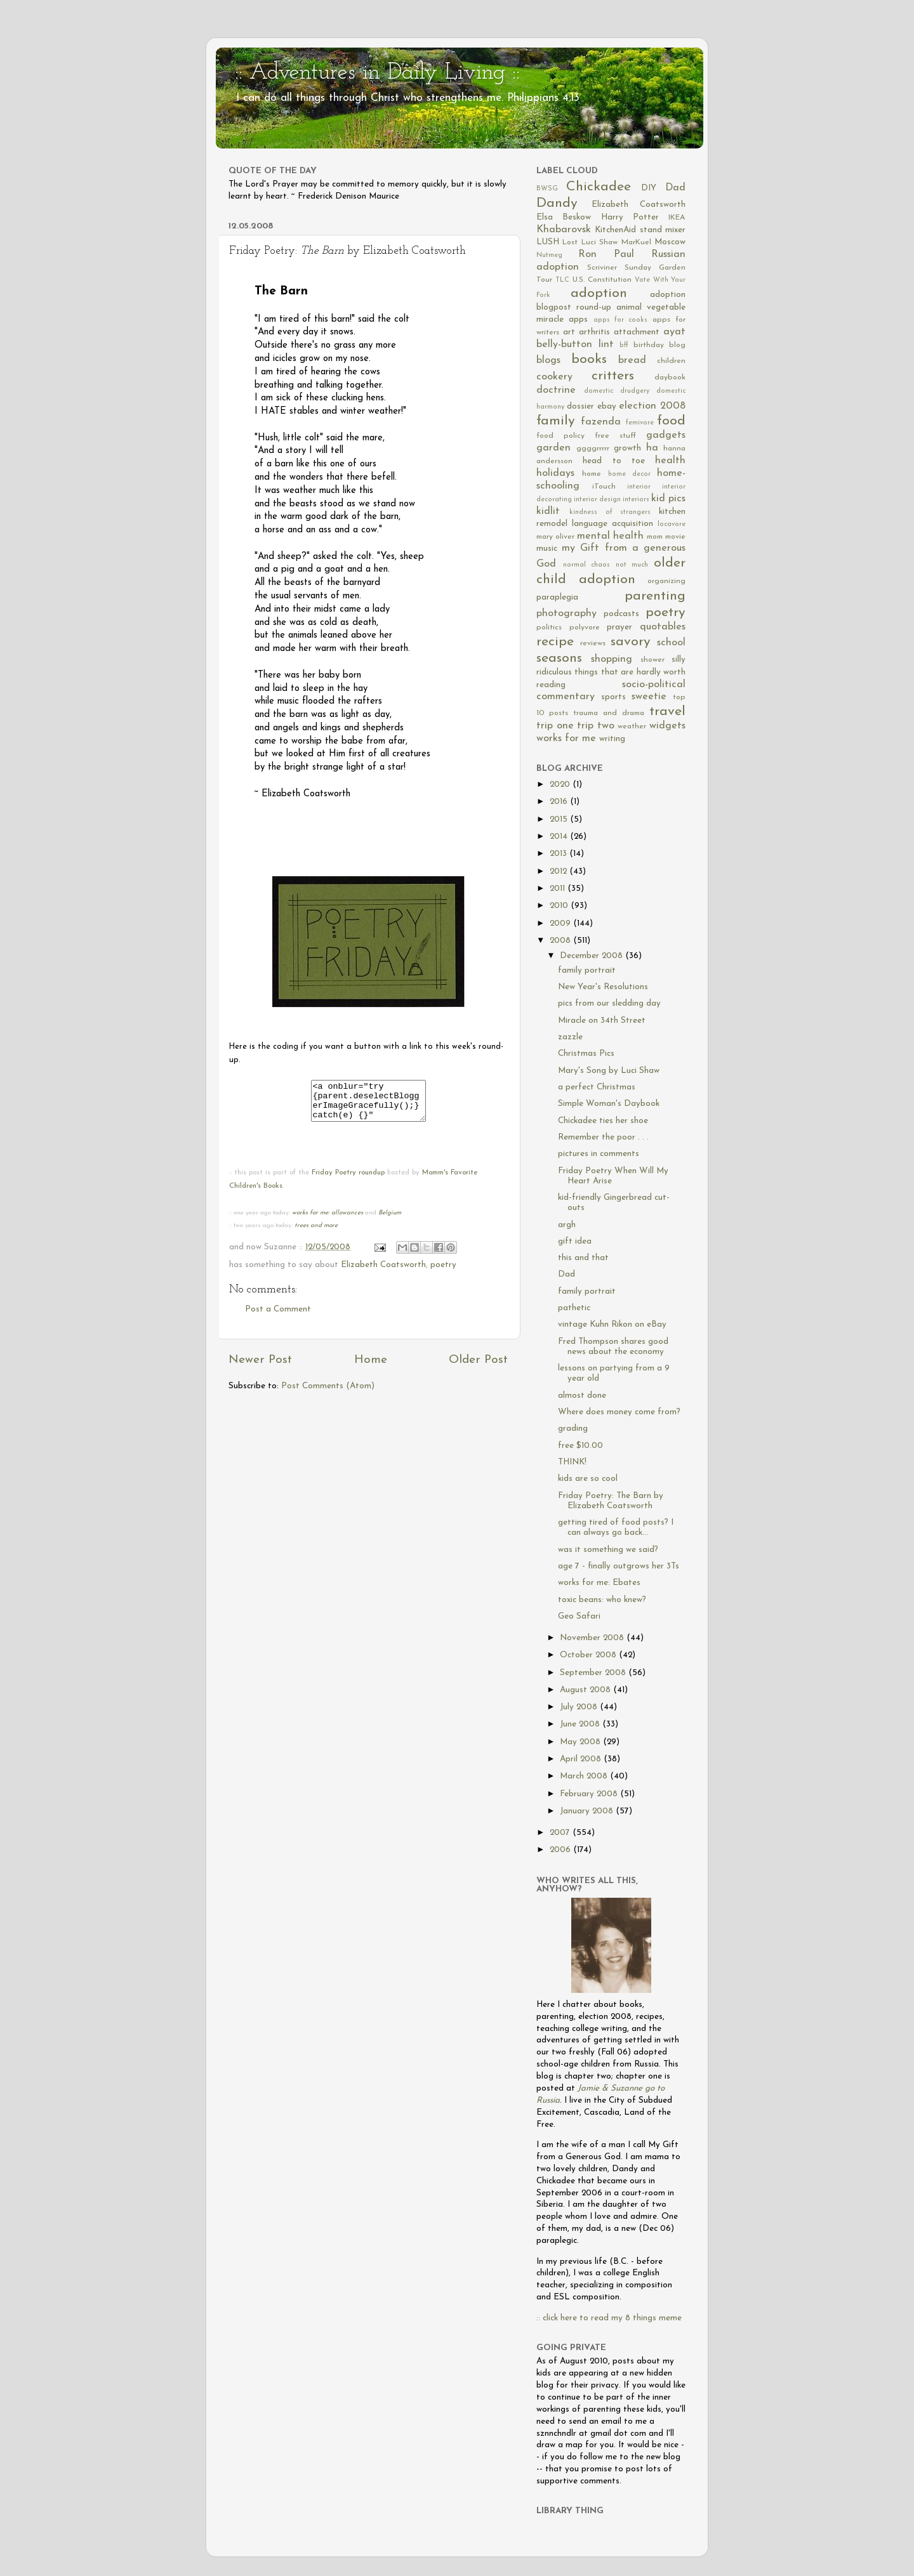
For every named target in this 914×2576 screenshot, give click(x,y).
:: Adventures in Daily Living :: (377, 73)
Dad (675, 188)
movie (675, 537)
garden (553, 448)
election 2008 (652, 406)
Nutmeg (549, 255)
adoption (599, 293)
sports (613, 697)
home (591, 474)
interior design (597, 499)
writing (612, 739)
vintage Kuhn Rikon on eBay (612, 1324)
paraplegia (557, 597)
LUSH (547, 242)
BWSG (547, 188)
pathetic (574, 1308)
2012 (559, 871)
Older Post (478, 1368)
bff (623, 345)
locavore (672, 524)
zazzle (570, 1037)
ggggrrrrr (592, 448)
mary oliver (555, 537)
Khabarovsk (563, 230)
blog (677, 345)
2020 (561, 784)
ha (652, 448)
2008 (561, 940)
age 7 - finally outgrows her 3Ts (618, 1566)
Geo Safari (579, 1616)
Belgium (389, 1220)
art (569, 332)
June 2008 (581, 1724)
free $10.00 (580, 1446)
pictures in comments (598, 1154)
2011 (558, 888)
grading (573, 1428)
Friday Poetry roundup (348, 1180)
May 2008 (581, 1742)
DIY (648, 188)
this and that (583, 1258)
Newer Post (260, 1368)
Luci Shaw (599, 242)
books (589, 359)
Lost (570, 242)
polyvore (584, 627)
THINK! (572, 1462)
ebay (606, 406)
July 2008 (580, 1707)
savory (631, 641)
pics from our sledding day (609, 1003)
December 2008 (592, 956)
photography (566, 613)
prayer (619, 627)
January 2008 (588, 1811)
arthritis (594, 332)
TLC (562, 280)
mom (655, 537)
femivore (640, 422)
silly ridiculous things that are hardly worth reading (611, 672)
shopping (611, 659)
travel (667, 711)
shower (652, 660)
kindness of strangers (610, 512)
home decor (629, 474)
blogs (548, 360)
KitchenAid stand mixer (640, 230)
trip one (555, 726)
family (555, 421)
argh (567, 1225)
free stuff (615, 436)
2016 (560, 802)
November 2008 (593, 1638)
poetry (443, 1272)
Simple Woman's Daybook (608, 1104)
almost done (582, 1395)
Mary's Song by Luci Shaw (608, 1071)
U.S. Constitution (602, 280)
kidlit (548, 511)
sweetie (649, 697)
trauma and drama (608, 713)
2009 (561, 923)
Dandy (557, 203)
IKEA (677, 217)
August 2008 (586, 1690)
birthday (648, 345)
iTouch (604, 486)
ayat (674, 332)
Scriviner (602, 268)
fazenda (601, 422)
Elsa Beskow (563, 217)
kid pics (668, 499)
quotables (663, 627)
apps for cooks (620, 320)
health (670, 461)
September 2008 (594, 1673)
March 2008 (585, 1776)
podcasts (621, 614)
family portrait (587, 970)
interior (639, 486)
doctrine (556, 390)
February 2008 (590, 1794)
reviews (593, 643)
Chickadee (598, 187)
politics (549, 627)
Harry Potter (630, 217)
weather (632, 726)
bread (632, 360)
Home (370, 1368)
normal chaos (587, 565)
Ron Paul (606, 254)
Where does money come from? (619, 1412)
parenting (655, 596)
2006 (561, 1850)
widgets (667, 726)
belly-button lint (575, 344)
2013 (559, 854)
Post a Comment (278, 1317)
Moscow (670, 242)
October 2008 (589, 1655)
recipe (555, 641)
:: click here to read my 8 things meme (609, 2318)
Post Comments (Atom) (327, 1394)
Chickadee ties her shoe (603, 1121)
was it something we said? (608, 1550)
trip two (595, 726)
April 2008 (582, 1759)
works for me (566, 738)
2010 (560, 906)
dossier (580, 406)
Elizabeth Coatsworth (383, 1272)
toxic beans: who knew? (602, 1600)
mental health (610, 536)
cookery (554, 377)
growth (627, 448)
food (671, 421)
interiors (636, 499)
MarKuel (636, 242)
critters (613, 376)
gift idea (575, 1241)
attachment (636, 332)
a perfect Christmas (596, 1087)
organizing (666, 581)
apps (578, 319)
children (671, 361)
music (546, 548)
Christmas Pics (586, 1053)
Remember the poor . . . (603, 1137)
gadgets (666, 435)
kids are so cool (588, 1479)
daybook (670, 377)
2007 (561, 1833)
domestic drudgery (616, 391)
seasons (559, 658)
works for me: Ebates (599, 1583)
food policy (560, 436)
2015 (560, 819)
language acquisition (612, 524)
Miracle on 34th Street (602, 1020)
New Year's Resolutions (603, 987)
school (671, 643)
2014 (560, 836)
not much (632, 565)
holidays (555, 473)
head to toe (614, 461)
